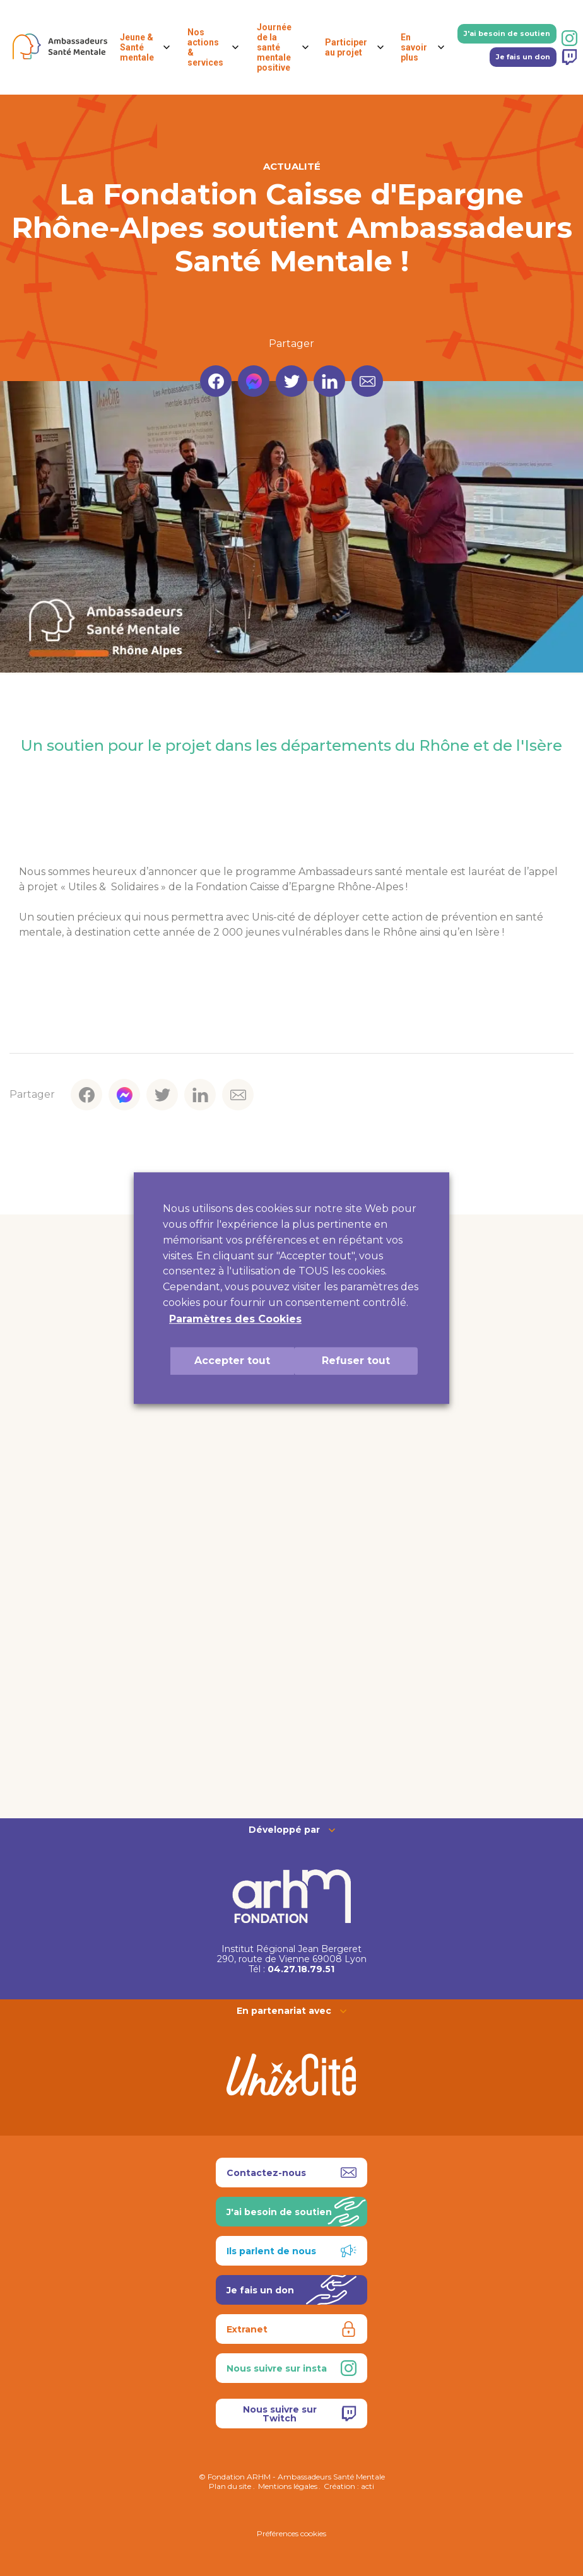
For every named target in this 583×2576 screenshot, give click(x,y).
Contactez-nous (291, 2172)
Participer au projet (346, 47)
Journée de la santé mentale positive (274, 47)
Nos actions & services (205, 47)
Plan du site (230, 2486)
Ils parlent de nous (291, 2251)
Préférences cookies (291, 2533)
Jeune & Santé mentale (137, 47)
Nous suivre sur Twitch (300, 2414)
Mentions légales (287, 2486)
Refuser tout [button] (356, 1361)
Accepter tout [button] (232, 1361)
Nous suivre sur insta (291, 2368)
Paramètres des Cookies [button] (235, 1319)
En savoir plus (414, 47)
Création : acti (349, 2486)
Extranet (291, 2329)
